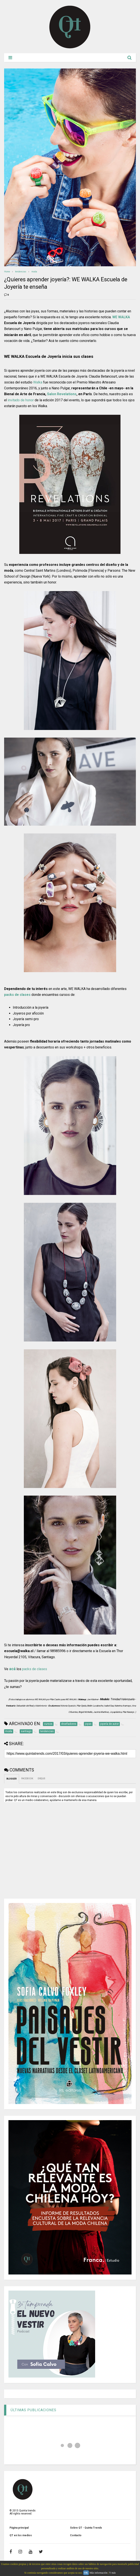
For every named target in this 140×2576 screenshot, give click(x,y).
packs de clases (17, 995)
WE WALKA (121, 317)
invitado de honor (21, 400)
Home (7, 271)
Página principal (19, 2527)
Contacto (75, 2535)
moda (34, 271)
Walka (37, 382)
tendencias (20, 271)
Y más (112, 2572)
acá (12, 1668)
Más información (98, 2572)
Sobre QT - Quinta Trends (86, 2527)
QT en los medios (21, 2535)
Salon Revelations (62, 394)
